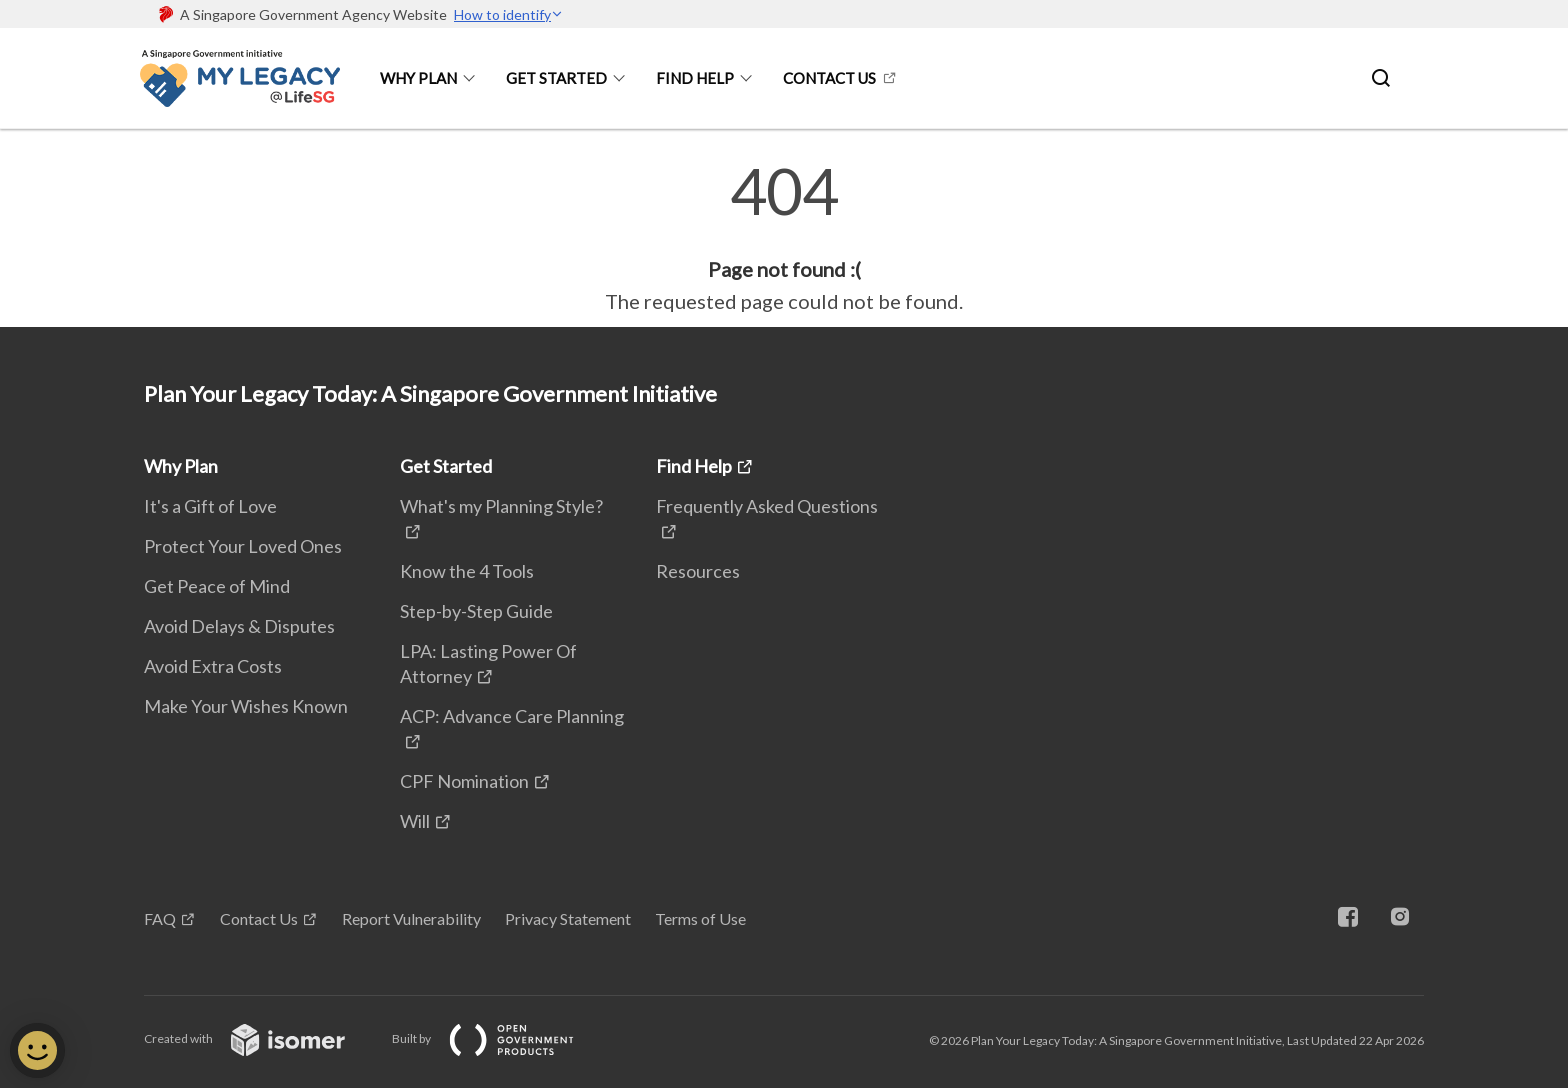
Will (415, 821)
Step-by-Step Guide (476, 611)
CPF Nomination (464, 781)
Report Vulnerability (411, 918)
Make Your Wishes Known (246, 706)
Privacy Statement (568, 918)
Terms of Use (700, 918)
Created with (260, 1038)
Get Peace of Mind (217, 586)
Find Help (695, 78)
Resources (698, 571)
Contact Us (829, 78)
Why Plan (418, 78)
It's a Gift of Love (210, 506)
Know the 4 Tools (467, 571)
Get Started (556, 78)
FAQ (160, 918)
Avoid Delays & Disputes (239, 626)
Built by (499, 1038)
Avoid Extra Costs (213, 666)
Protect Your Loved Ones (243, 546)
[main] (784, 238)
